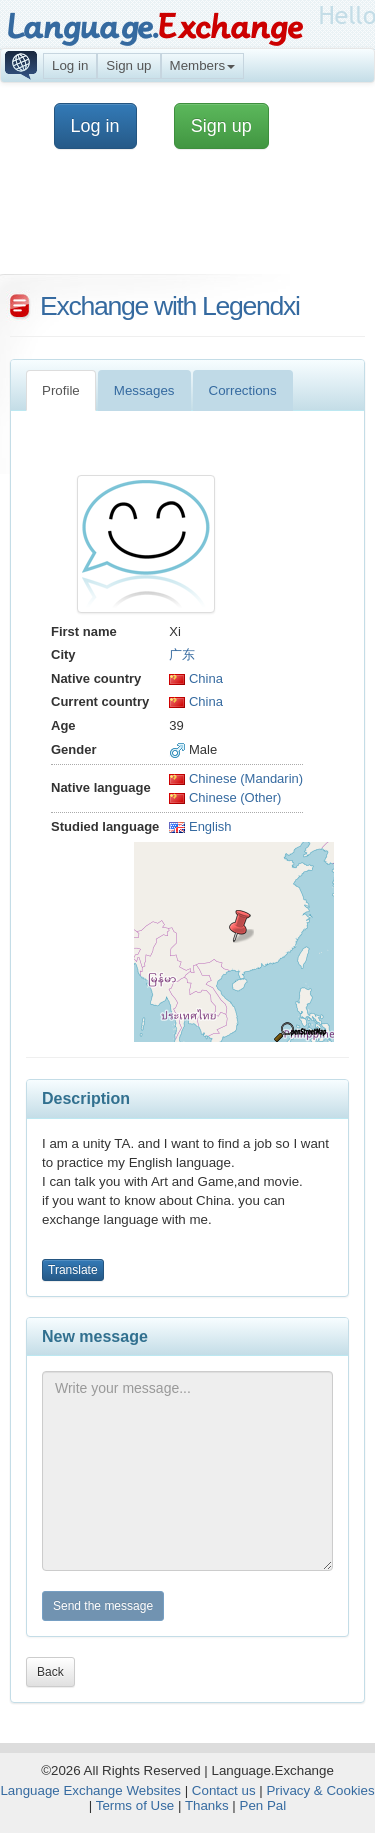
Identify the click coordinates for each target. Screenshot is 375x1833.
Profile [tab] (61, 390)
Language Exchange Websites (90, 1790)
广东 (182, 654)
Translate (73, 1270)
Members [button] (203, 65)
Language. (154, 27)
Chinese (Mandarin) (236, 778)
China (196, 678)
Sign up (128, 65)
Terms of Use (135, 1805)
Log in (70, 65)
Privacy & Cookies (320, 1790)
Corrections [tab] (243, 390)
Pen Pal (263, 1805)
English (200, 826)
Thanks (207, 1805)
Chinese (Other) (225, 797)
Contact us (224, 1790)
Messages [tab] (144, 390)
